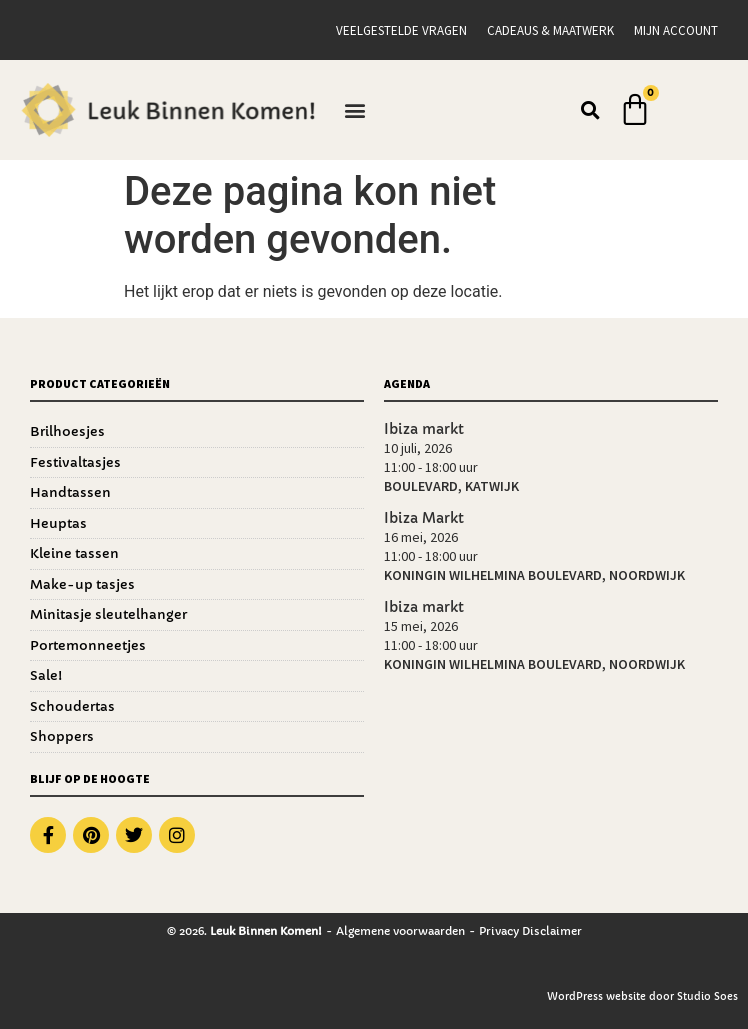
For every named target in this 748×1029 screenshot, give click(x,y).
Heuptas (58, 523)
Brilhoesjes (67, 431)
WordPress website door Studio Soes (642, 996)
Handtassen (70, 492)
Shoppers (62, 736)
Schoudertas (72, 706)
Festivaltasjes (75, 462)
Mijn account (676, 30)
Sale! (46, 675)
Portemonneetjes (88, 645)
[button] (355, 110)
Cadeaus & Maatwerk (550, 30)
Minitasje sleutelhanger (108, 614)
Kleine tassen (74, 553)
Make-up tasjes (82, 584)
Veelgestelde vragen (401, 30)
